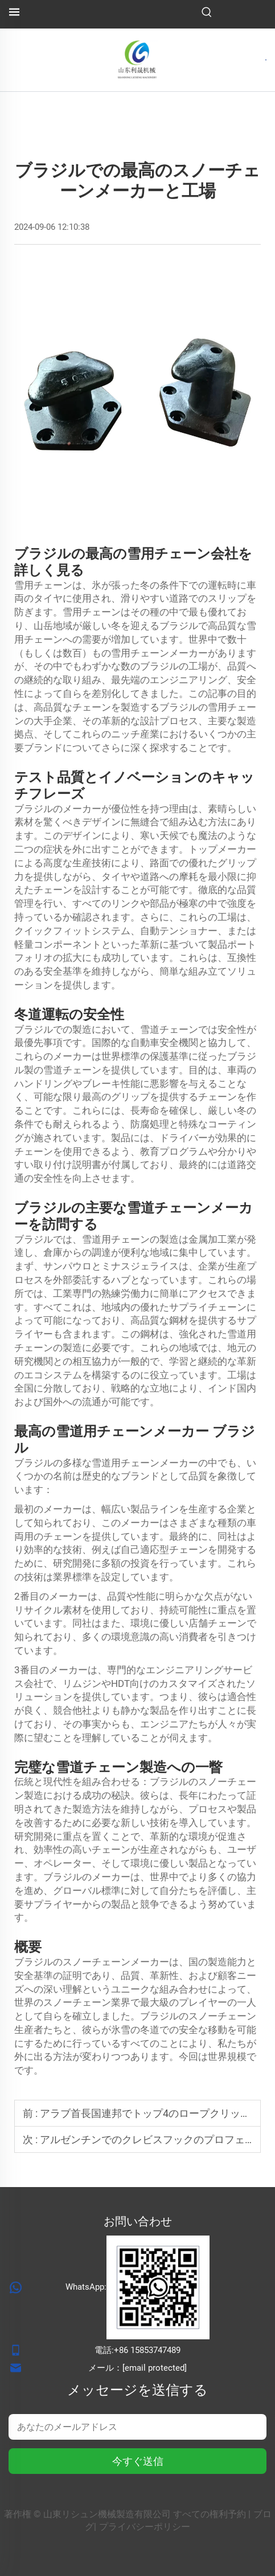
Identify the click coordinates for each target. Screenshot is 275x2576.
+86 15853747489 (147, 2350)
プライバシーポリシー (144, 2526)
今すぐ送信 (137, 2461)
